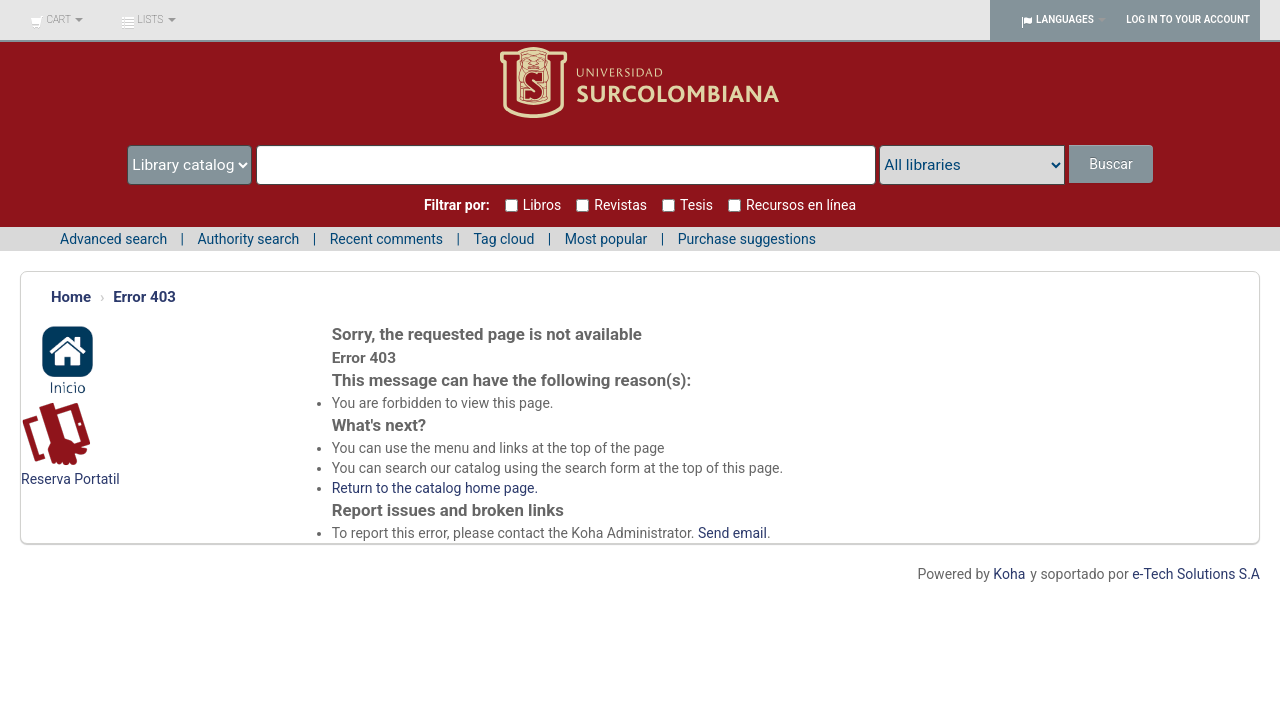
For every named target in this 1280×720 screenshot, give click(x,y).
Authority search (248, 239)
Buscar (1110, 164)
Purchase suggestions (747, 239)
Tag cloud (503, 239)
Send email (732, 533)
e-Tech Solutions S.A (1196, 574)
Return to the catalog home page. (435, 488)
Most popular (606, 239)
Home (71, 297)
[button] (56, 20)
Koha (1009, 574)
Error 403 (144, 297)
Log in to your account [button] (1188, 19)
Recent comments (386, 239)
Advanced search (113, 239)
